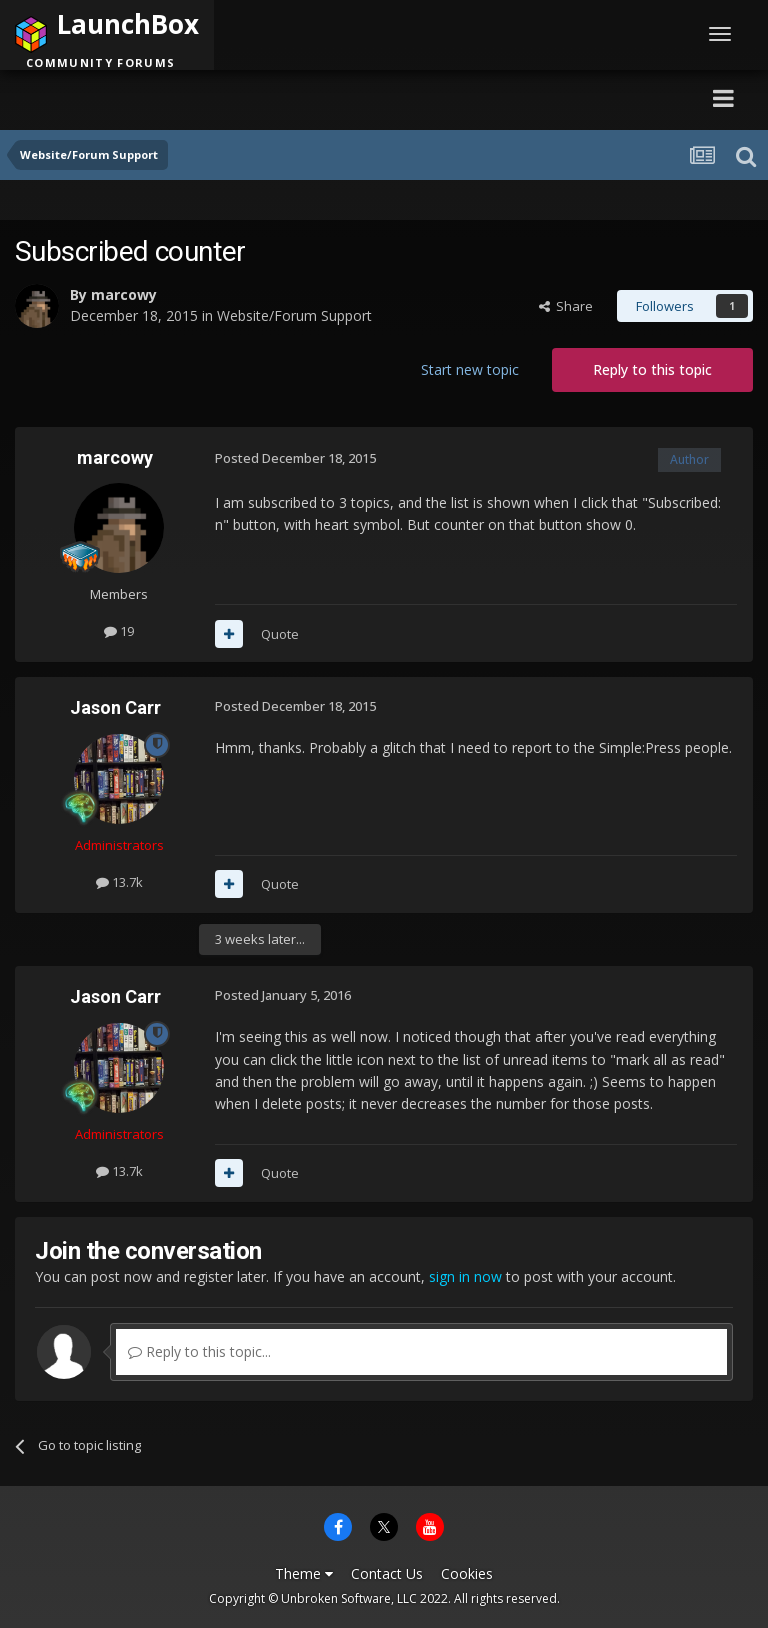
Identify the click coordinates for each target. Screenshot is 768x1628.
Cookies (467, 1573)
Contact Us (387, 1573)
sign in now (465, 1276)
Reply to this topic (652, 369)
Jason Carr (115, 707)
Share (566, 306)
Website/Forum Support (294, 315)
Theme (304, 1573)
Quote (280, 634)
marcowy (124, 294)
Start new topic (470, 369)
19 (119, 631)
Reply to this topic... (199, 1351)
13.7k (119, 882)
